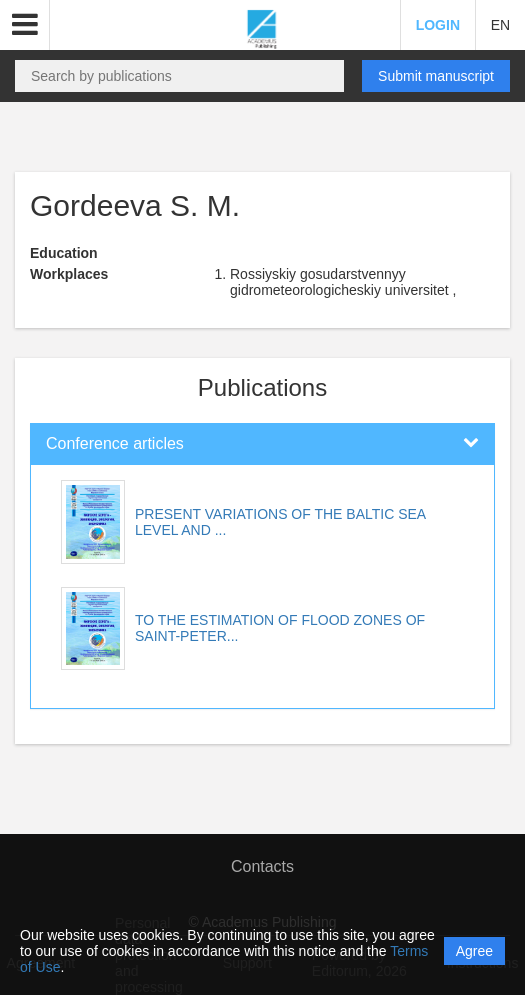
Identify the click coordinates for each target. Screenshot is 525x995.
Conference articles (115, 443)
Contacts (262, 866)
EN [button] (500, 25)
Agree (474, 951)
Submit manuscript (436, 76)
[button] (25, 25)
